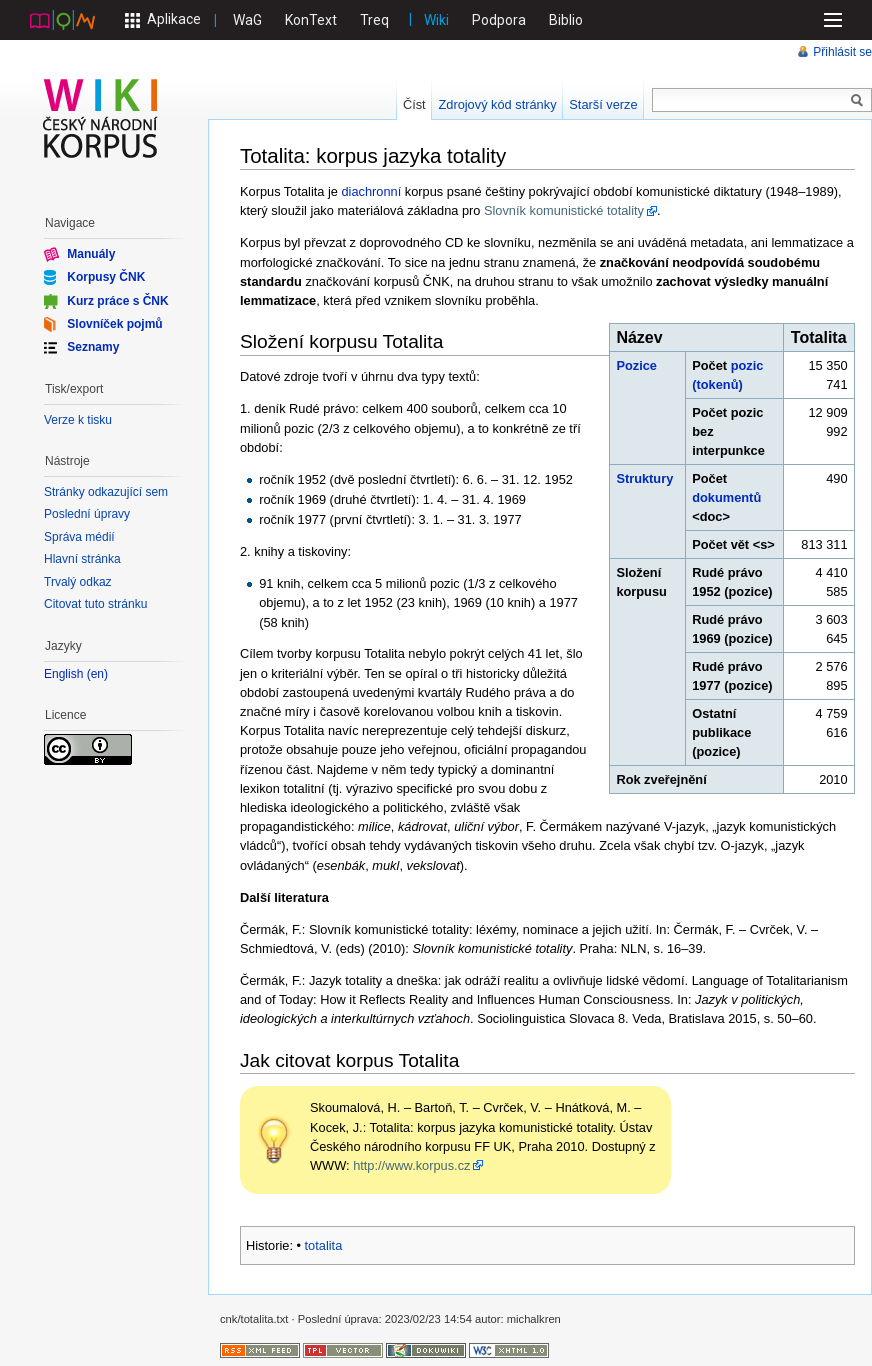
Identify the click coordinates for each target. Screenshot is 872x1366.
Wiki (436, 20)
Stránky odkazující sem (106, 492)
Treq (374, 20)
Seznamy (93, 347)
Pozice (636, 365)
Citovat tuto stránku (95, 604)
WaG (247, 20)
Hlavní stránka (82, 559)
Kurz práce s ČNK (117, 300)
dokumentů (726, 497)
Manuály (91, 254)
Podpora (499, 20)
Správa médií (79, 537)
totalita (324, 1245)
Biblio (566, 20)
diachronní (372, 191)
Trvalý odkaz (78, 582)
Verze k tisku (78, 420)
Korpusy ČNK (106, 277)
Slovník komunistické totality (564, 210)
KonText (311, 20)
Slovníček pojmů (114, 324)
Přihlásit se (842, 52)
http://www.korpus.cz (411, 1165)
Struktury (644, 478)
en (97, 674)
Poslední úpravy (87, 514)
